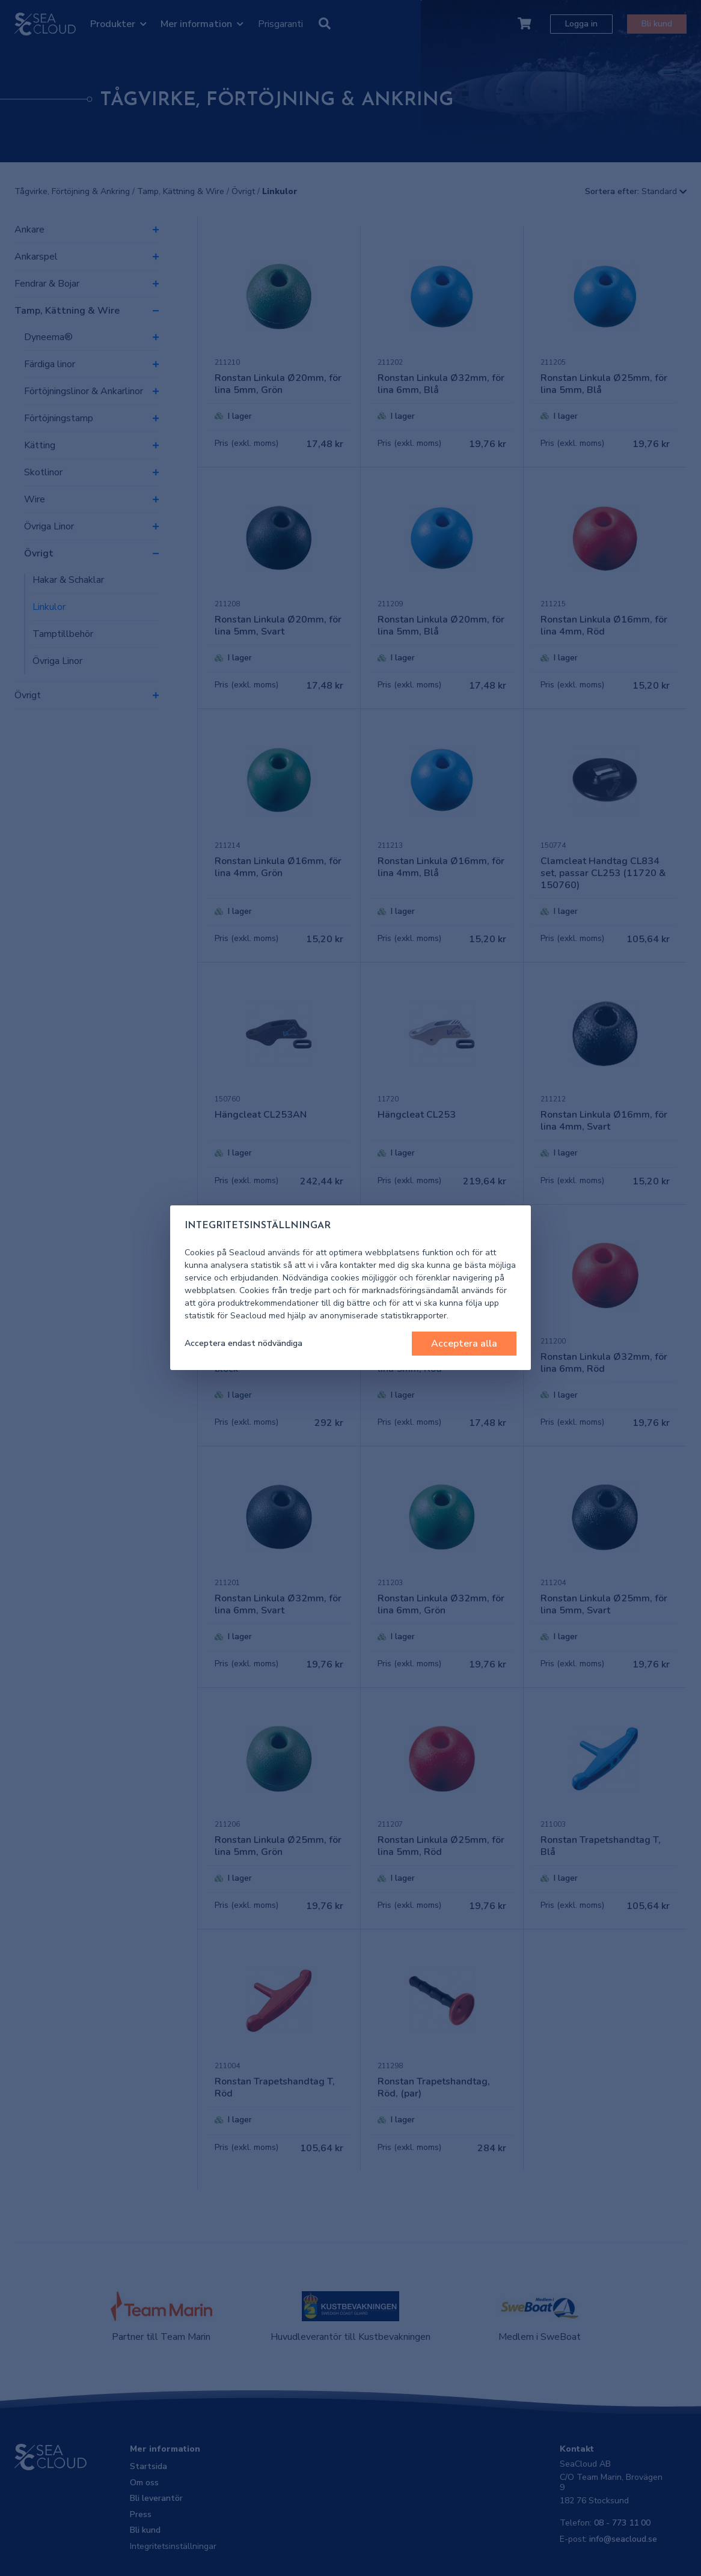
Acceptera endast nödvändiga (243, 1343)
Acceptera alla (464, 1343)
